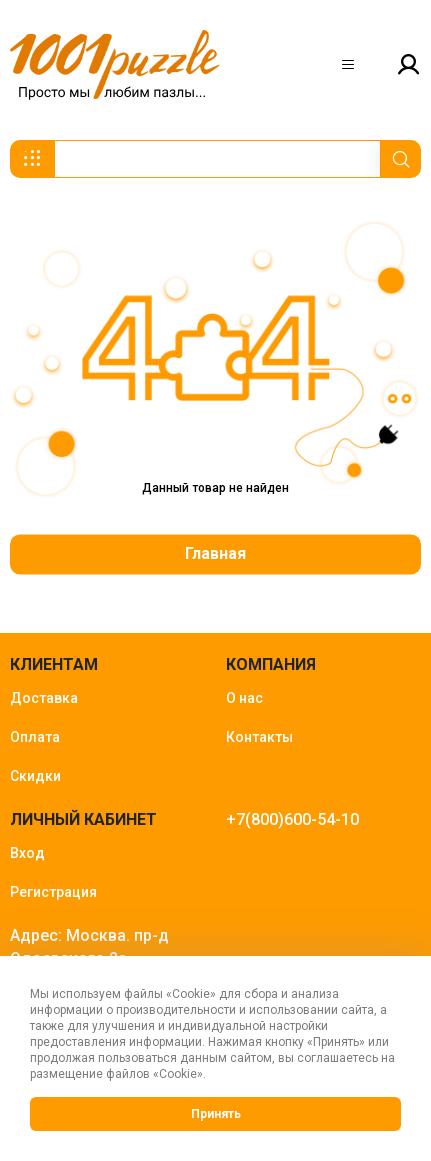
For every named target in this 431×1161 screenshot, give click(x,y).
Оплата (35, 737)
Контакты (259, 737)
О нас (244, 698)
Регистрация (53, 892)
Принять (216, 1114)
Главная (215, 553)
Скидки (35, 776)
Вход (27, 853)
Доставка (44, 698)
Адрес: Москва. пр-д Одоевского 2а (89, 947)
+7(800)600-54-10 (292, 819)
